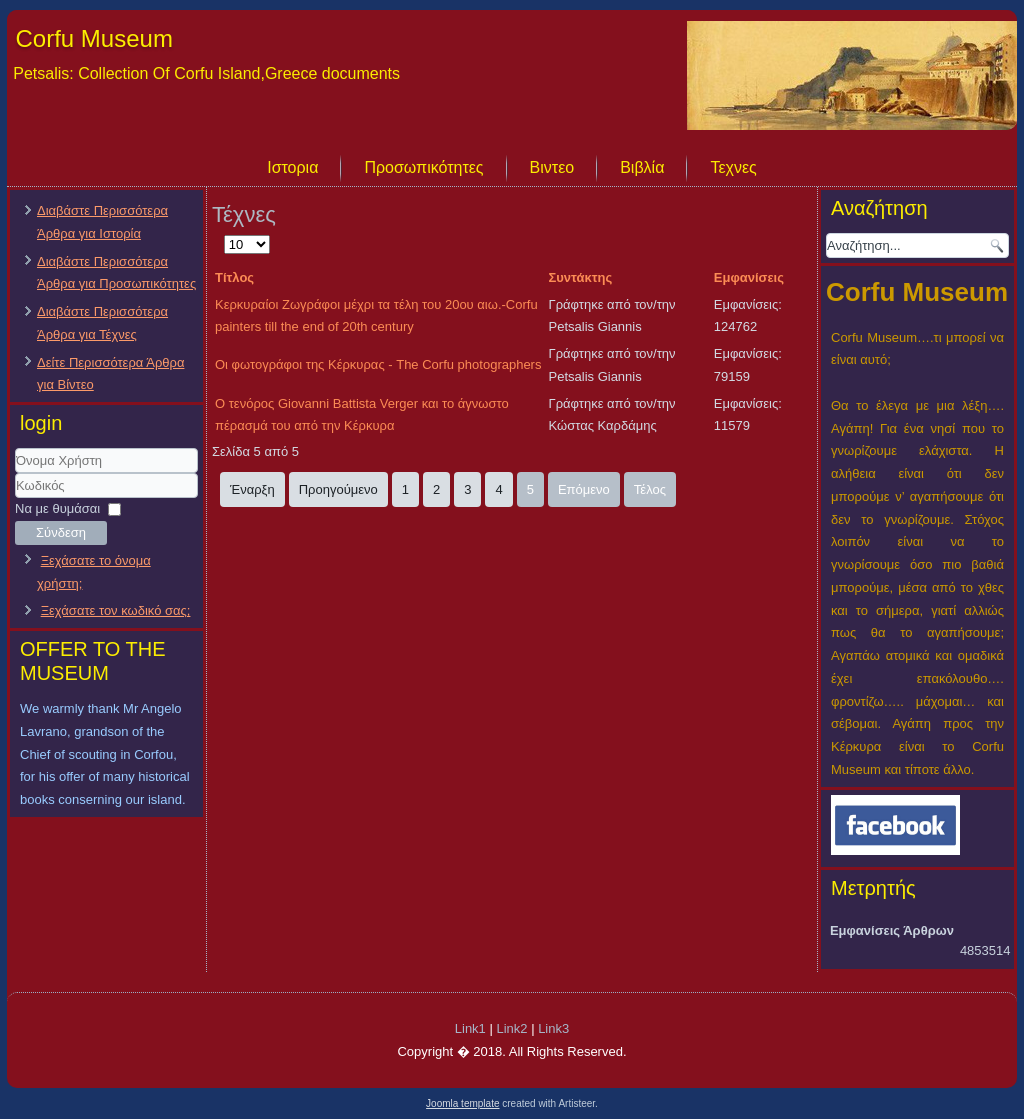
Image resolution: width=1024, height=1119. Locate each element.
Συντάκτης (581, 277)
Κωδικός (15, 498)
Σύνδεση (61, 532)
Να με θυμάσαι (57, 508)
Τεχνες (733, 167)
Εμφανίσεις (749, 277)
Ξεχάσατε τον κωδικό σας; (116, 610)
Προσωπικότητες (423, 167)
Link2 (511, 1028)
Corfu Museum (94, 38)
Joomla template (462, 1103)
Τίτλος (234, 277)
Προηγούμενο (338, 489)
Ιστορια (292, 167)
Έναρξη (252, 489)
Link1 (470, 1028)
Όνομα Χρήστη (15, 473)
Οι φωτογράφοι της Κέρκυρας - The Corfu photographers (378, 364)
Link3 (553, 1028)
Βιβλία (642, 167)
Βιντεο (552, 167)
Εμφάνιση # (224, 233)
